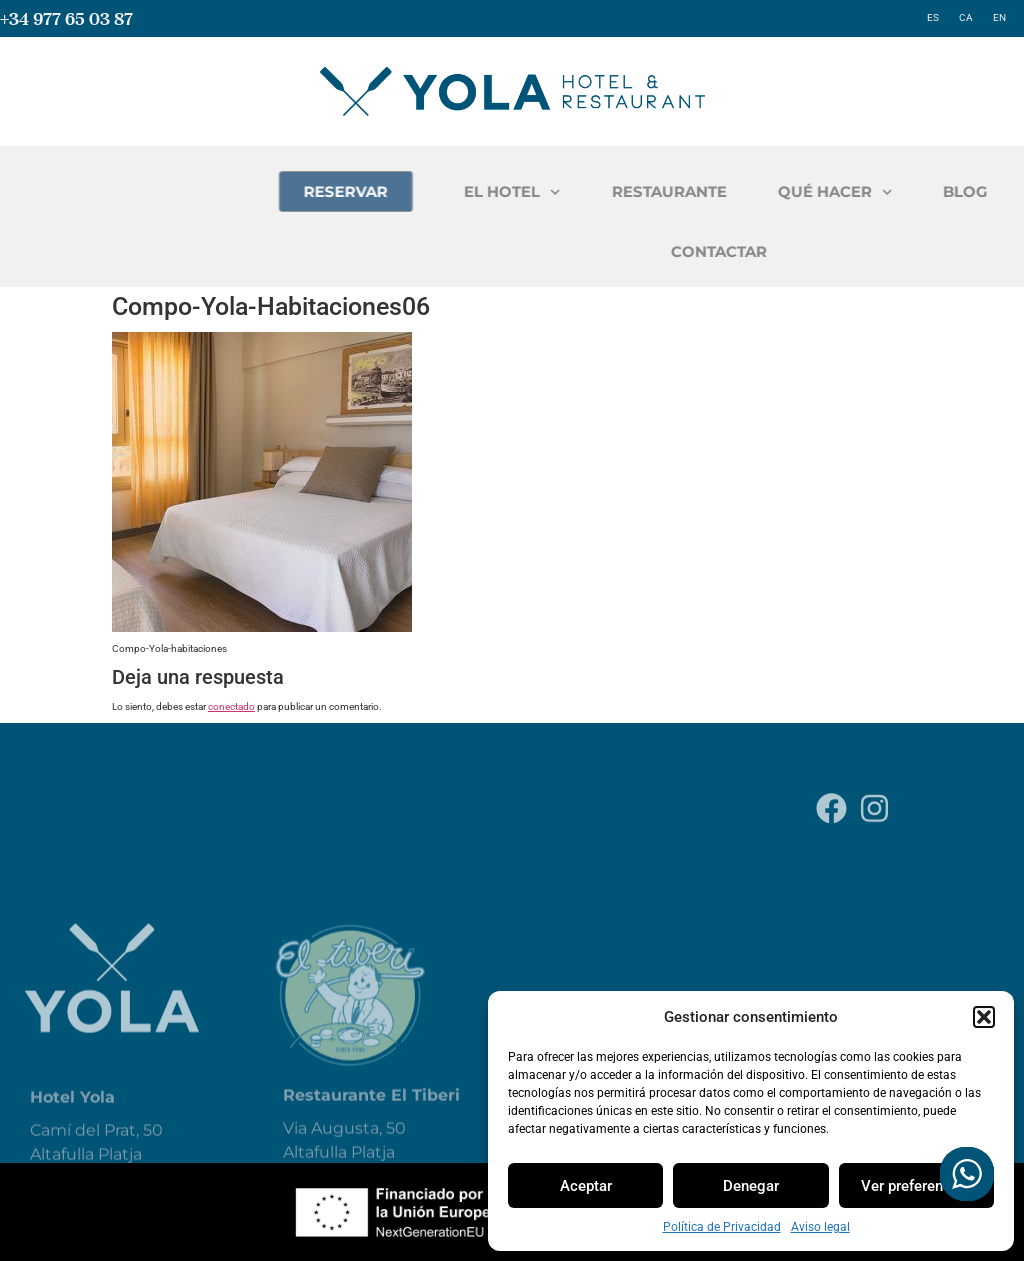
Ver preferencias (916, 1186)
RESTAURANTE (792, 191)
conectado (231, 706)
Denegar (751, 1186)
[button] (984, 1017)
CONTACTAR (843, 251)
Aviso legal (820, 1227)
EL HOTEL (636, 192)
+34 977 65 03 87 (66, 18)
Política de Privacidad (722, 1227)
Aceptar (586, 1186)
